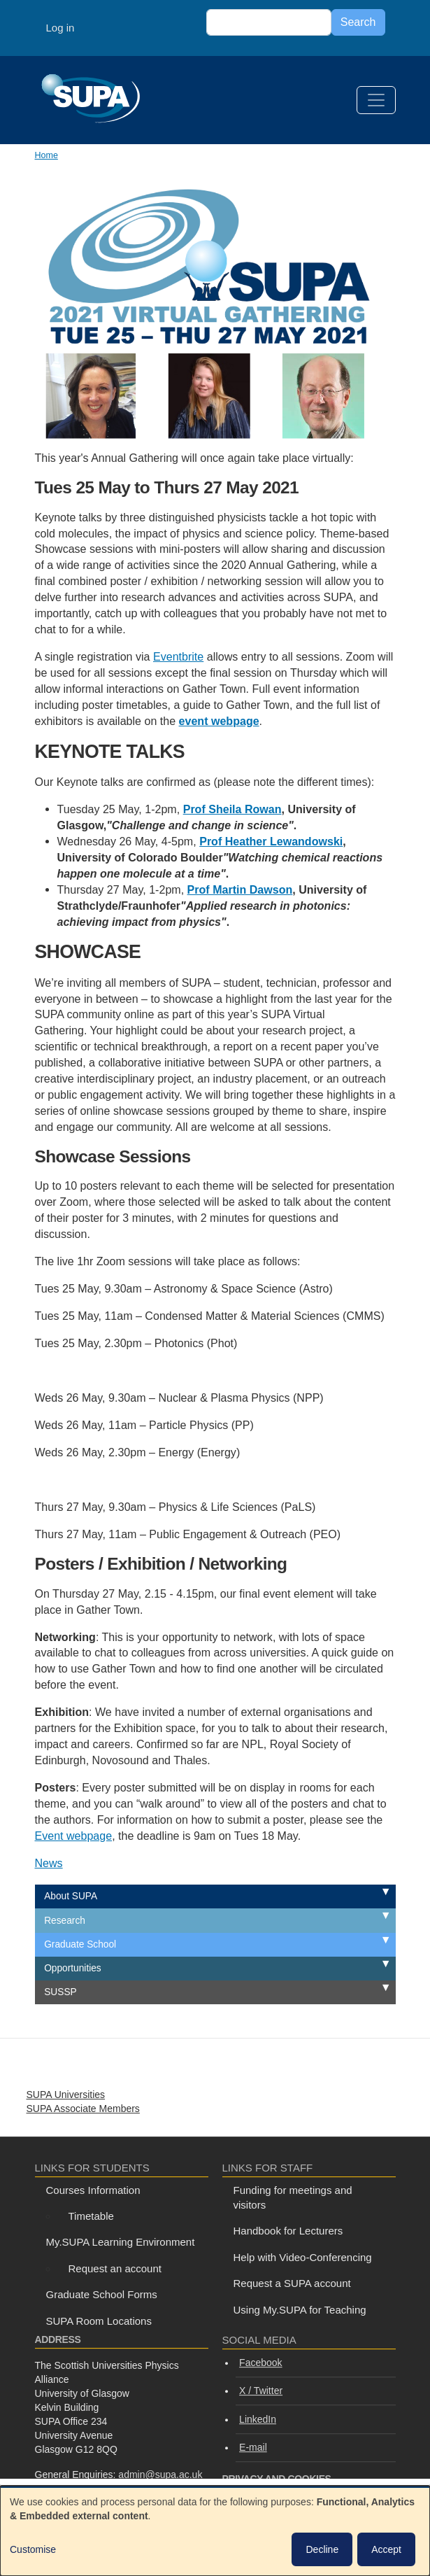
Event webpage (74, 1835)
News (49, 1863)
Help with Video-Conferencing (303, 2257)
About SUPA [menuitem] (70, 1896)
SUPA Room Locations (99, 2321)
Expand (370, 1893)
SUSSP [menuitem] (60, 1992)
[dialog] (215, 2531)
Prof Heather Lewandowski (271, 841)
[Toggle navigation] (376, 100)
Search (358, 22)
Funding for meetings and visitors (293, 2197)
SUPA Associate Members (83, 2108)
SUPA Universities (66, 2094)
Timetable (91, 2216)
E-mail (253, 2447)
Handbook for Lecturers (288, 2231)
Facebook (260, 2362)
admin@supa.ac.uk (160, 2474)
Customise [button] (33, 2549)
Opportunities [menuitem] (72, 1968)
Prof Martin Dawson (240, 889)
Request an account (115, 2268)
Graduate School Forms (101, 2294)
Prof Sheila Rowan (232, 809)
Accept (386, 2549)
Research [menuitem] (64, 1920)
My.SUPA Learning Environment (120, 2242)
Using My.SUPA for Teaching (300, 2310)
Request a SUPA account (292, 2283)
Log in (60, 28)
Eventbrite (178, 656)
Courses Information (93, 2190)
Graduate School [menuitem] (80, 1944)
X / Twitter (260, 2391)
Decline (322, 2549)
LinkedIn (257, 2419)
